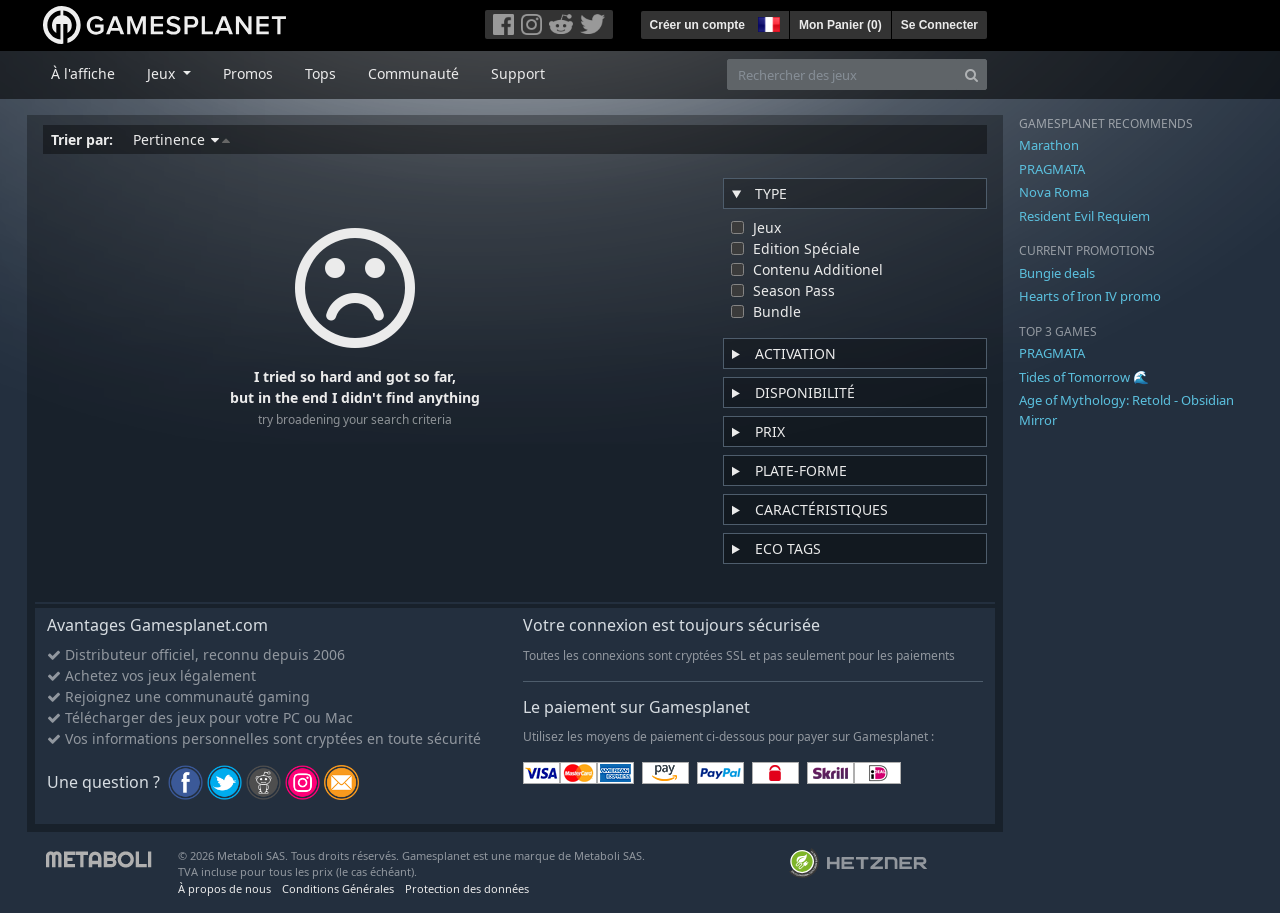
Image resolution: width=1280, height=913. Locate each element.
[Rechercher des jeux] (842, 74)
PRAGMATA (1052, 169)
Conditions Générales (338, 888)
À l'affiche (83, 73)
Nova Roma (1054, 192)
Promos (248, 73)
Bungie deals (1057, 273)
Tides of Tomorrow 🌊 (1084, 377)
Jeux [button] (163, 73)
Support (518, 73)
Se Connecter (939, 25)
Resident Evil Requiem (1084, 216)
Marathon (1049, 145)
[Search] (971, 74)
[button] (767, 22)
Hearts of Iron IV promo (1090, 296)
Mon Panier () (840, 25)
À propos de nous (224, 888)
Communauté (413, 73)
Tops (320, 73)
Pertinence (181, 139)
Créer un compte (697, 25)
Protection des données (467, 888)
